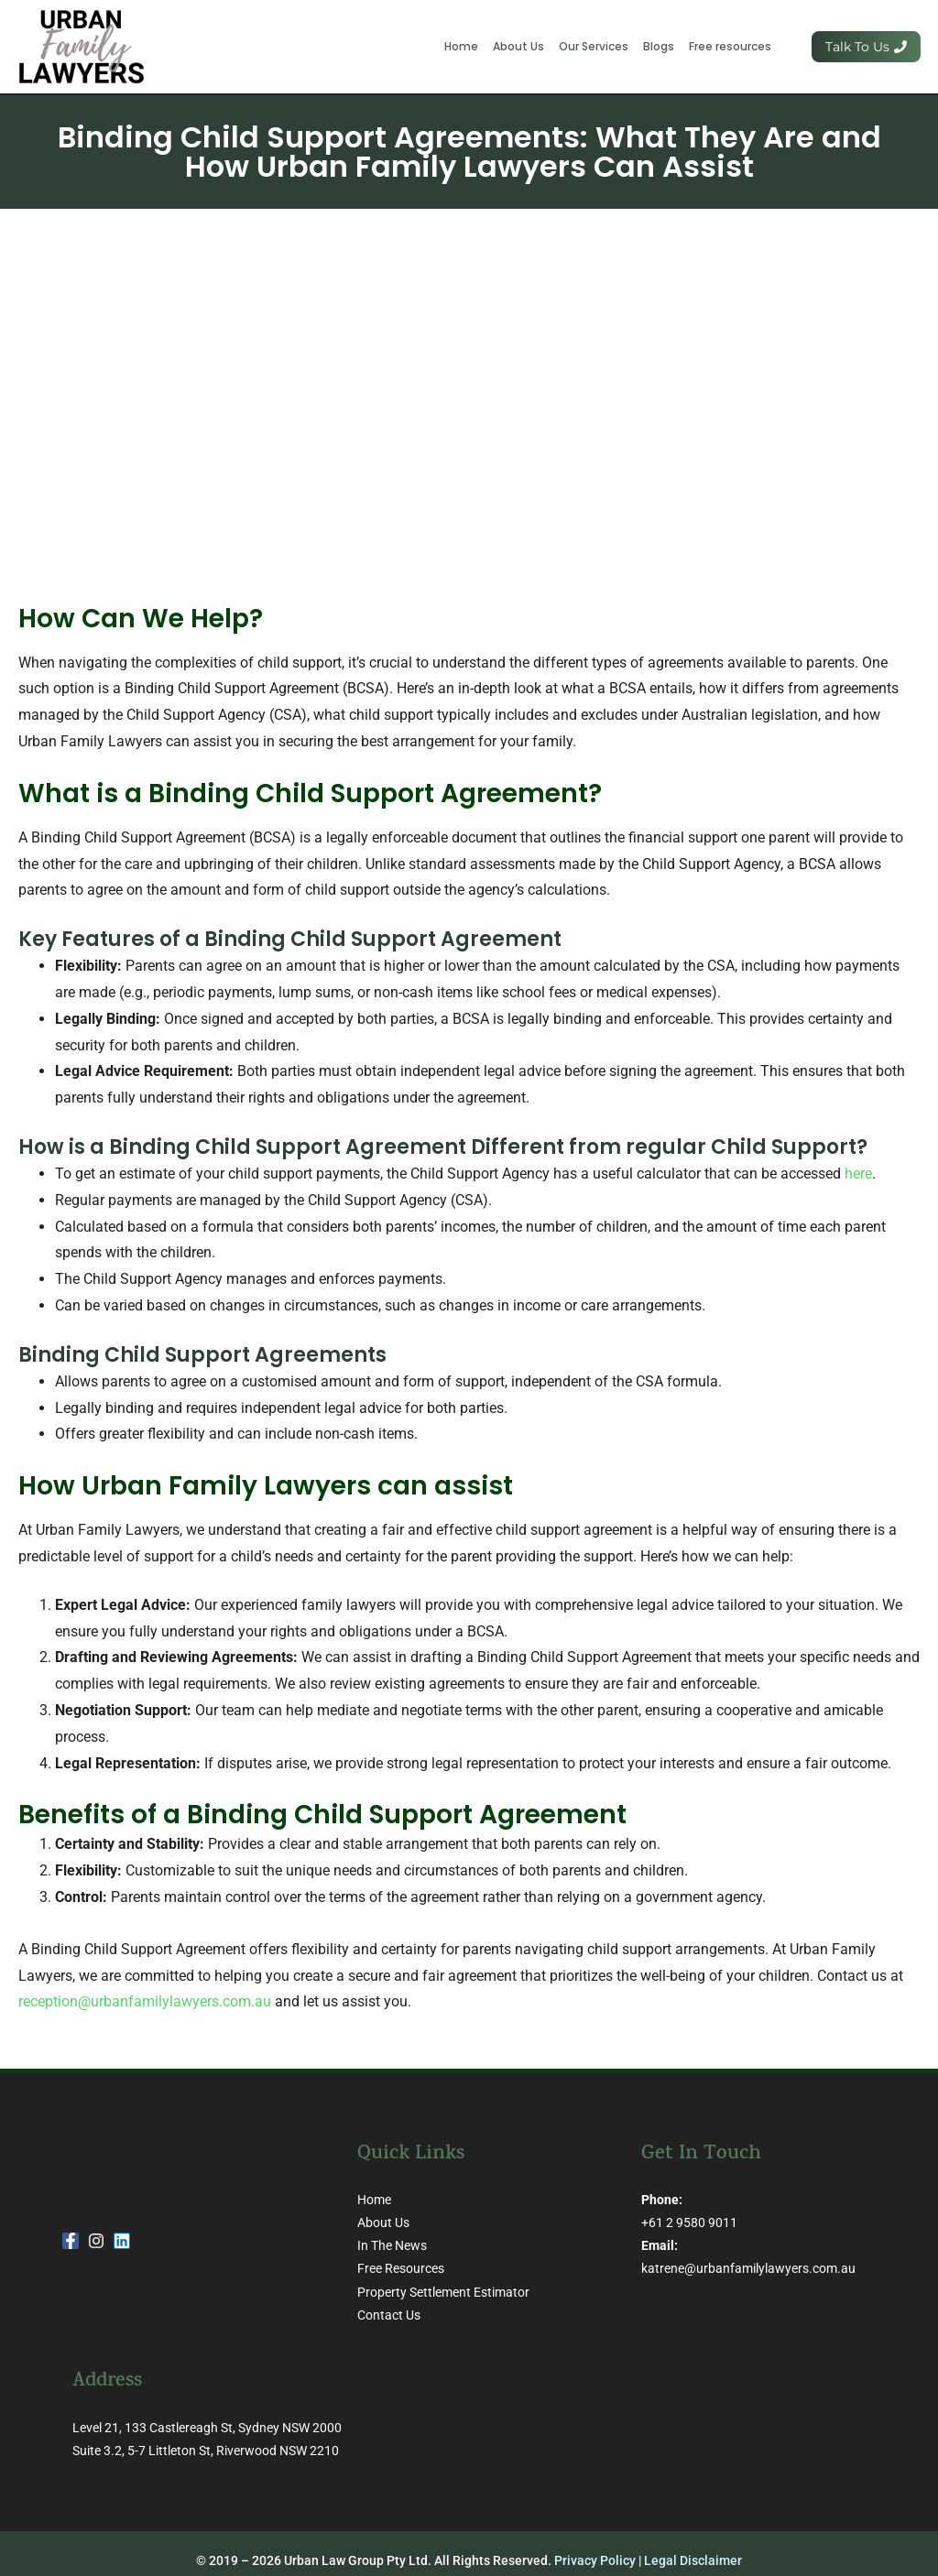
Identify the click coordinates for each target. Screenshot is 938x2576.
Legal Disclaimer (693, 2560)
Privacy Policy (595, 2560)
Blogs (658, 46)
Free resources (730, 46)
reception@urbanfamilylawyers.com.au (144, 2001)
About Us (518, 46)
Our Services (593, 46)
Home (461, 46)
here (858, 1173)
